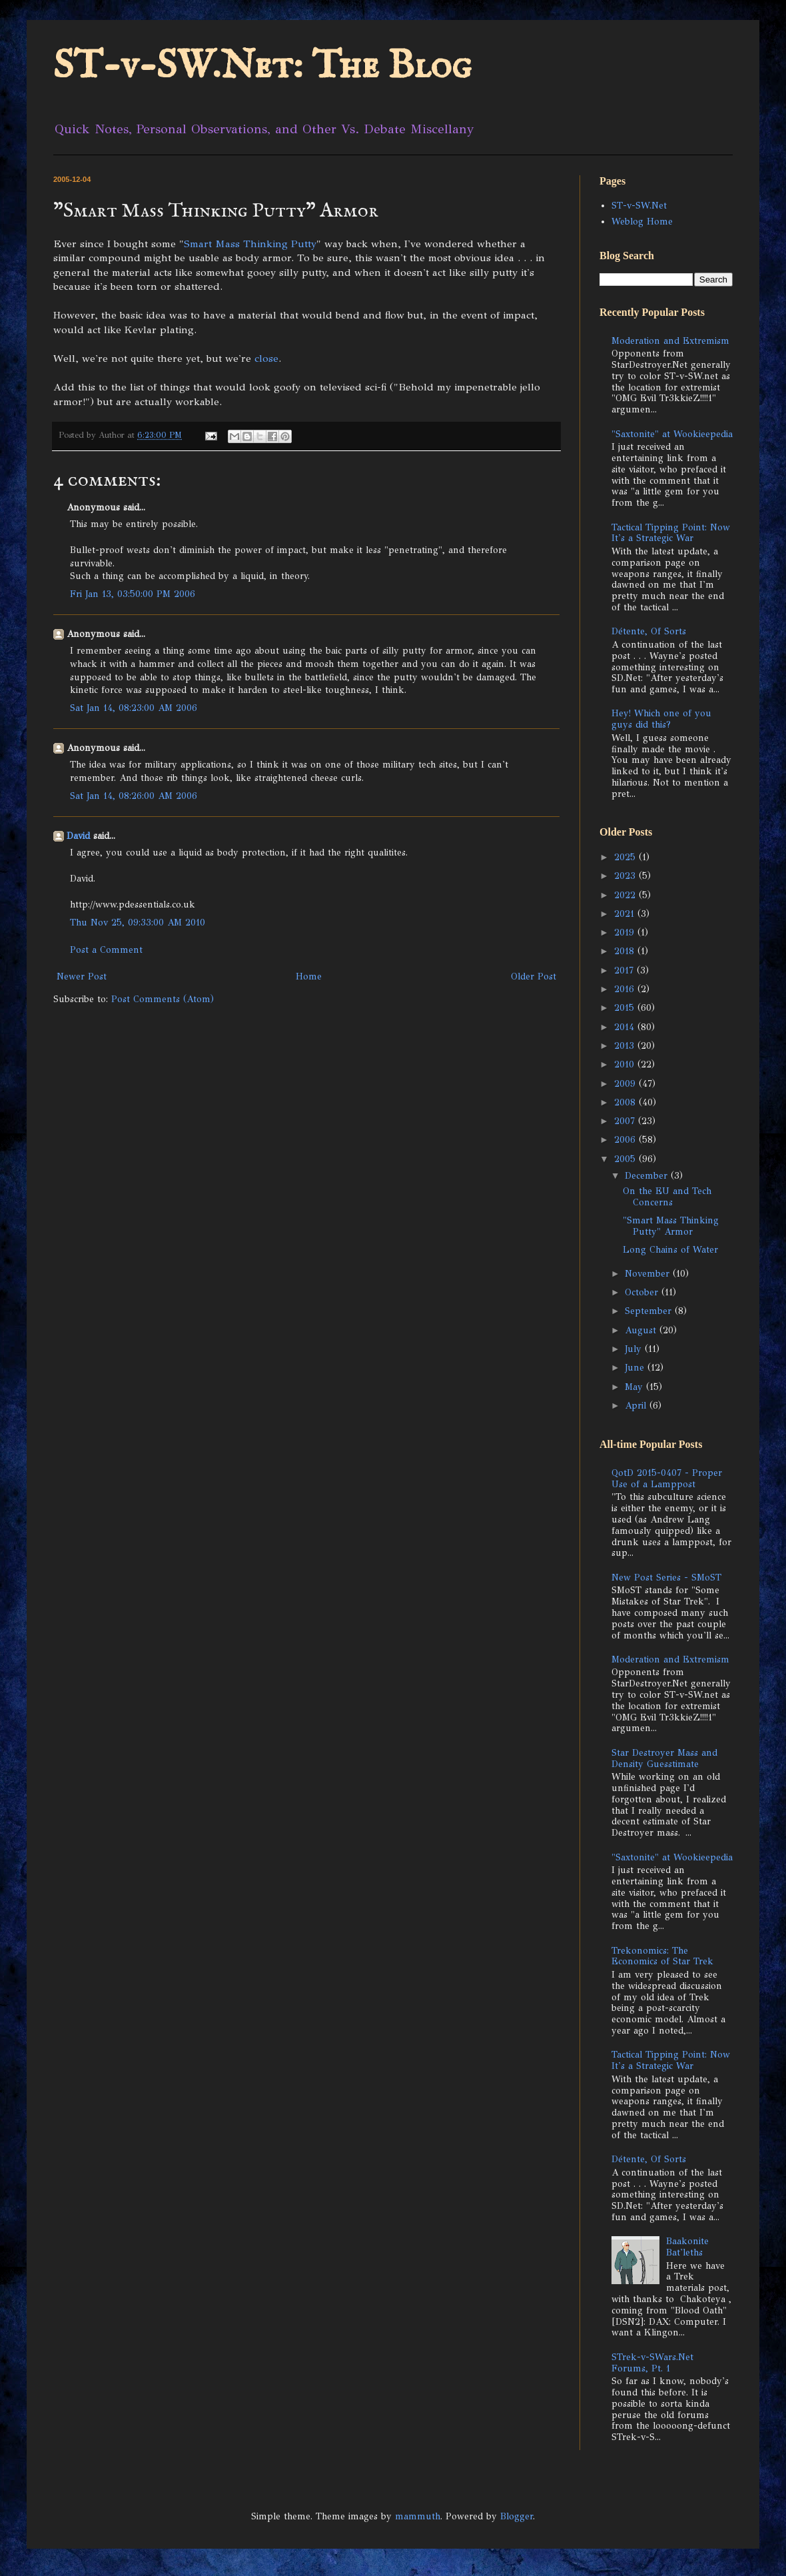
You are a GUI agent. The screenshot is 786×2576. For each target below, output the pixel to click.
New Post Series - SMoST (666, 1577)
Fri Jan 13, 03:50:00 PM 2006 (132, 594)
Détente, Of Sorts (648, 631)
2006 (626, 1139)
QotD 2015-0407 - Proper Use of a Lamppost (666, 1478)
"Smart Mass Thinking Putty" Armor (671, 1226)
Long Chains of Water (670, 1249)
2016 (625, 989)
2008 (626, 1102)
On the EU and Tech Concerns (667, 1196)
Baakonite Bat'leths (687, 2247)
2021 (625, 914)
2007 (626, 1121)
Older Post (533, 976)
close (266, 358)
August (642, 1330)
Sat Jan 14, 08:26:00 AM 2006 (133, 796)
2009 (626, 1083)
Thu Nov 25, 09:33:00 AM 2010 (137, 922)
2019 (625, 932)
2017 (625, 970)
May (635, 1387)
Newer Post (82, 976)
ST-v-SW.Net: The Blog (262, 66)
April (637, 1405)
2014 (625, 1027)
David (78, 836)
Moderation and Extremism (670, 340)
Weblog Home (642, 221)
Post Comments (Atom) (162, 999)
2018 (625, 951)
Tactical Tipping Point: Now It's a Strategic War (670, 533)
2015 (625, 1007)
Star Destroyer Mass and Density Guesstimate (664, 1758)
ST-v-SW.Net (639, 205)
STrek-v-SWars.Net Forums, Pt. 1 (652, 2362)
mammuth (417, 2516)
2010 (625, 1064)
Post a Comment (106, 950)
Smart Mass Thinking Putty (250, 243)
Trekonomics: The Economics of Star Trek (662, 1956)
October (643, 1292)
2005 (626, 1159)
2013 (625, 1045)
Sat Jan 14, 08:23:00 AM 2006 (133, 708)
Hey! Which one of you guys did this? (661, 719)
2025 (626, 857)
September (650, 1311)
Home (309, 976)
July (635, 1349)
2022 (626, 895)
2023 (626, 876)
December (648, 1175)
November (649, 1273)
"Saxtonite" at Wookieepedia (672, 434)
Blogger (516, 2516)
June (636, 1367)
